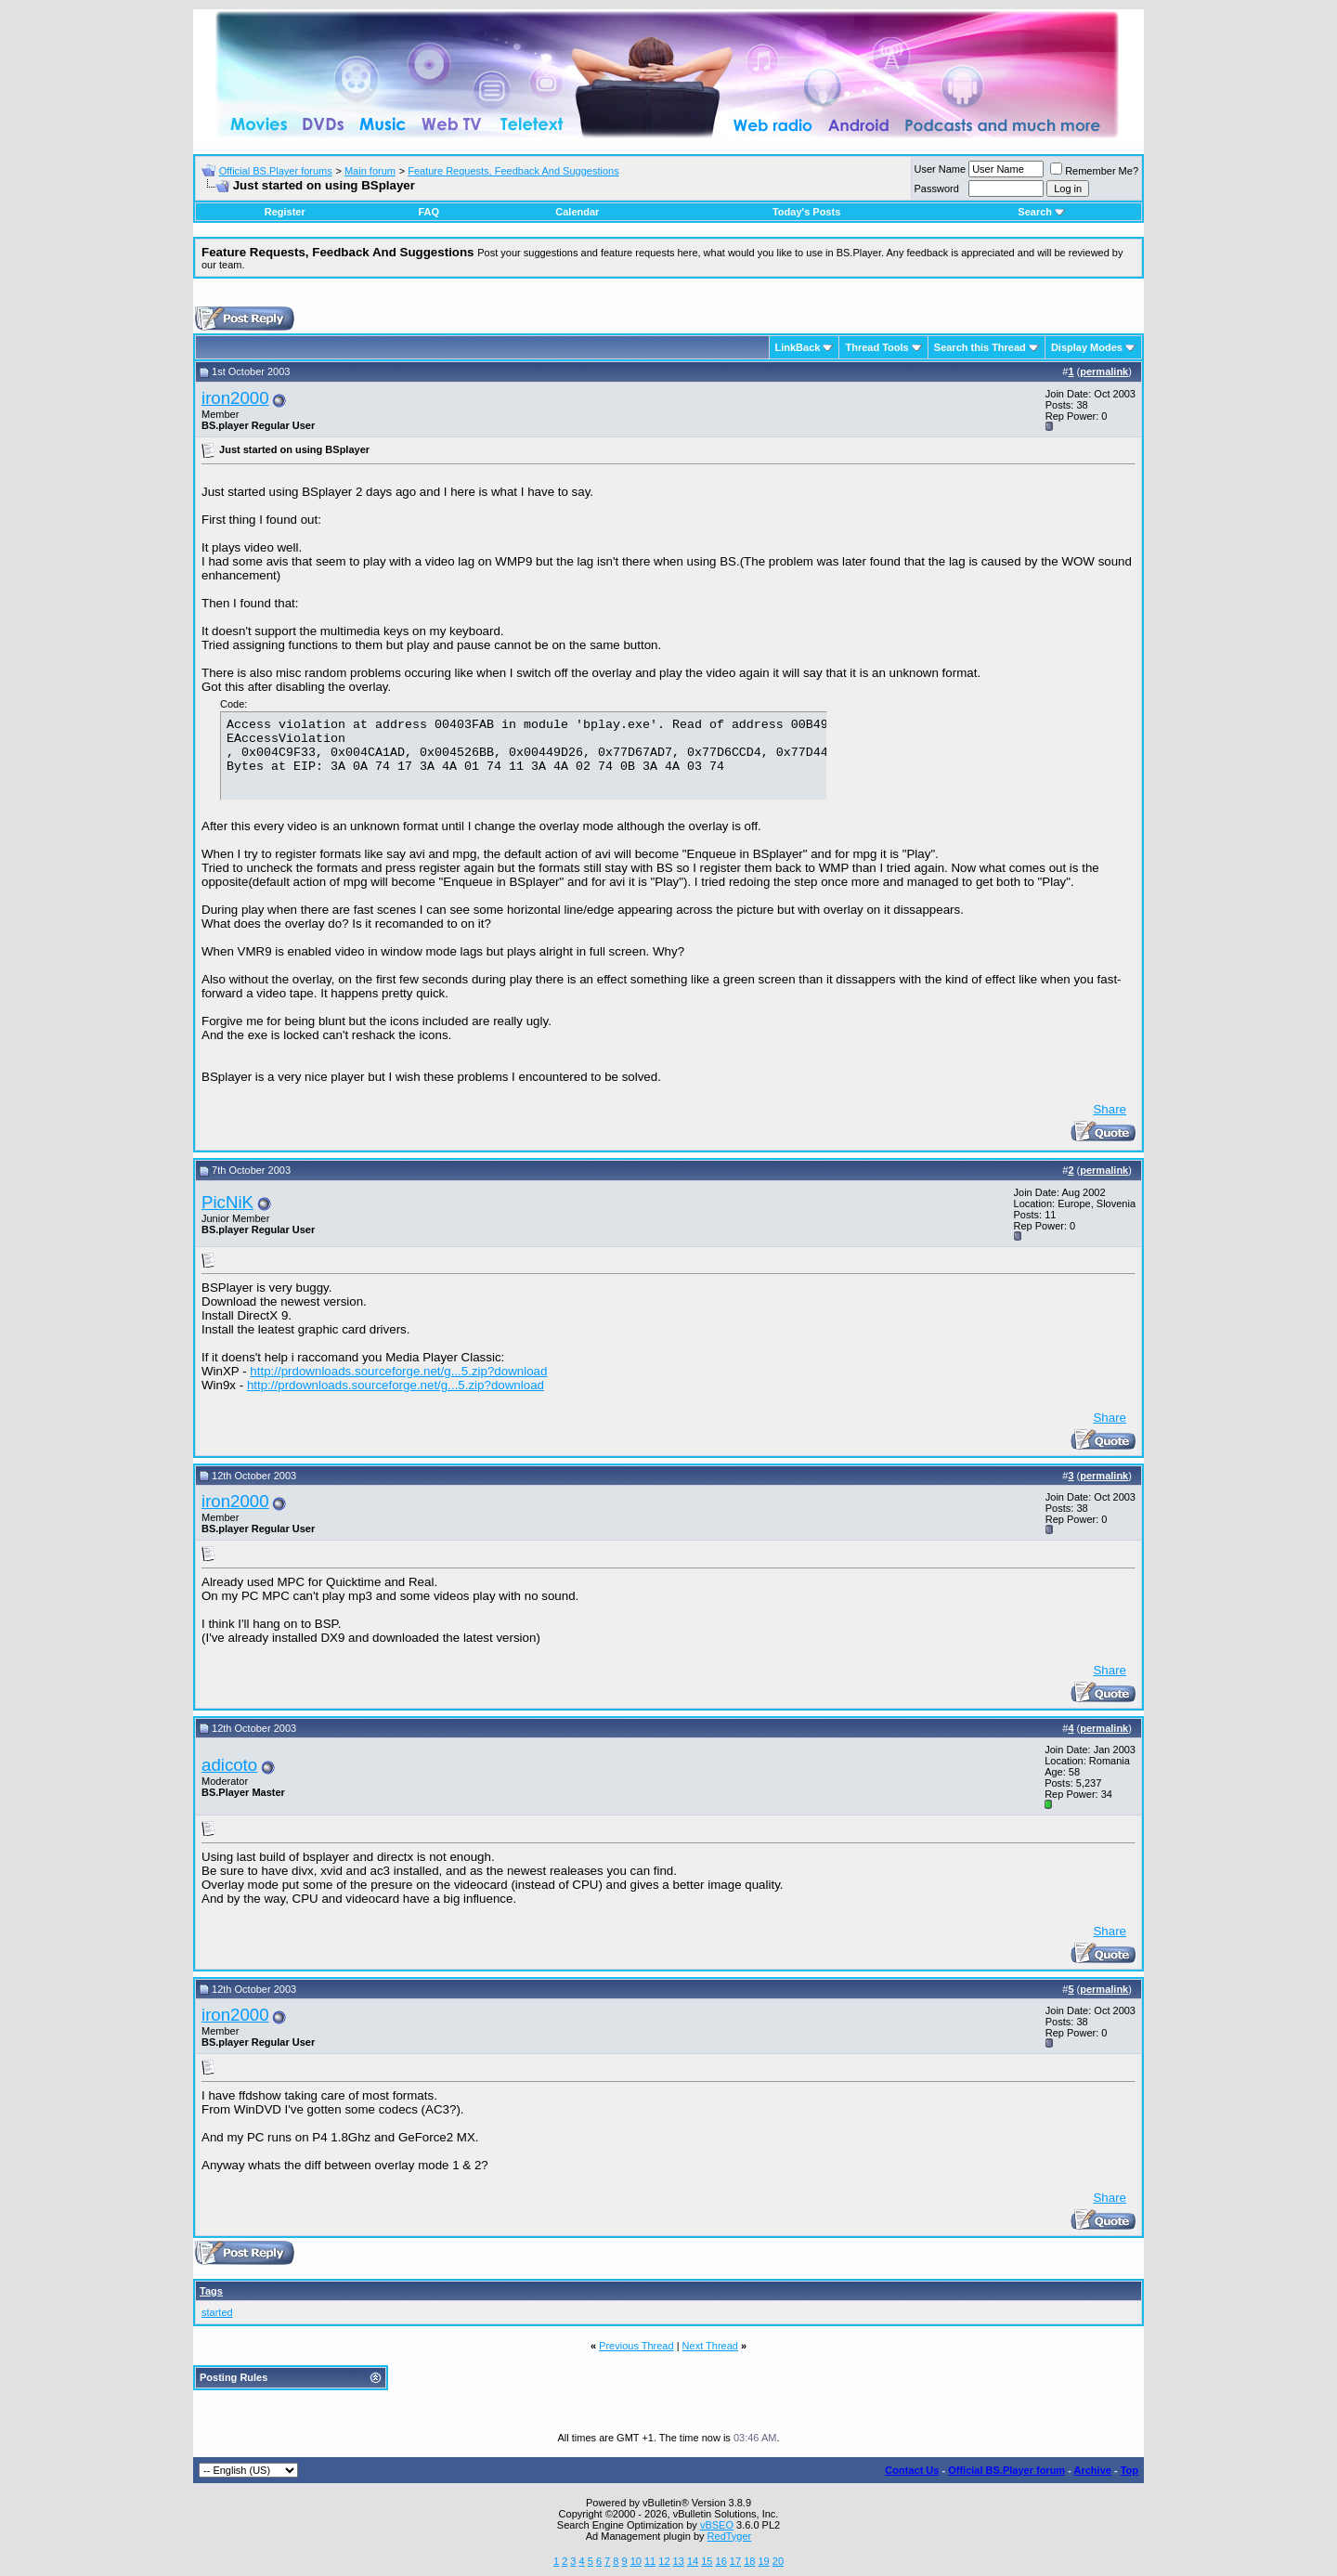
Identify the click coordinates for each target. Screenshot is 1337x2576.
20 (778, 2561)
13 (678, 2561)
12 (663, 2561)
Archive (1092, 2470)
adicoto (229, 1765)
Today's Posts (806, 211)
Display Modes (1087, 347)
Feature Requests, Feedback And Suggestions (513, 170)
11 (650, 2561)
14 (692, 2561)
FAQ (428, 211)
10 (636, 2561)
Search (1041, 211)
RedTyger (729, 2536)
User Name (941, 169)
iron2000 (235, 398)
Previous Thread (636, 2345)
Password (937, 188)
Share (1109, 1109)
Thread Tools (876, 347)
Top (1129, 2470)
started (217, 2312)
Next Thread (710, 2345)
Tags (211, 2290)
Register (285, 211)
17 (735, 2561)
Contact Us (912, 2470)
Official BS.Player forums (275, 170)
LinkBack (798, 347)
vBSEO (716, 2524)
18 (749, 2561)
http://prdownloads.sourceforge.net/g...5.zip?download (398, 1371)
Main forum (370, 170)
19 (763, 2561)
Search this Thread (980, 347)
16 (721, 2561)
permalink (1104, 371)
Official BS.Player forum (1006, 2470)
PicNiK (227, 1202)
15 (706, 2561)
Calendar (577, 211)
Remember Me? (1094, 170)
